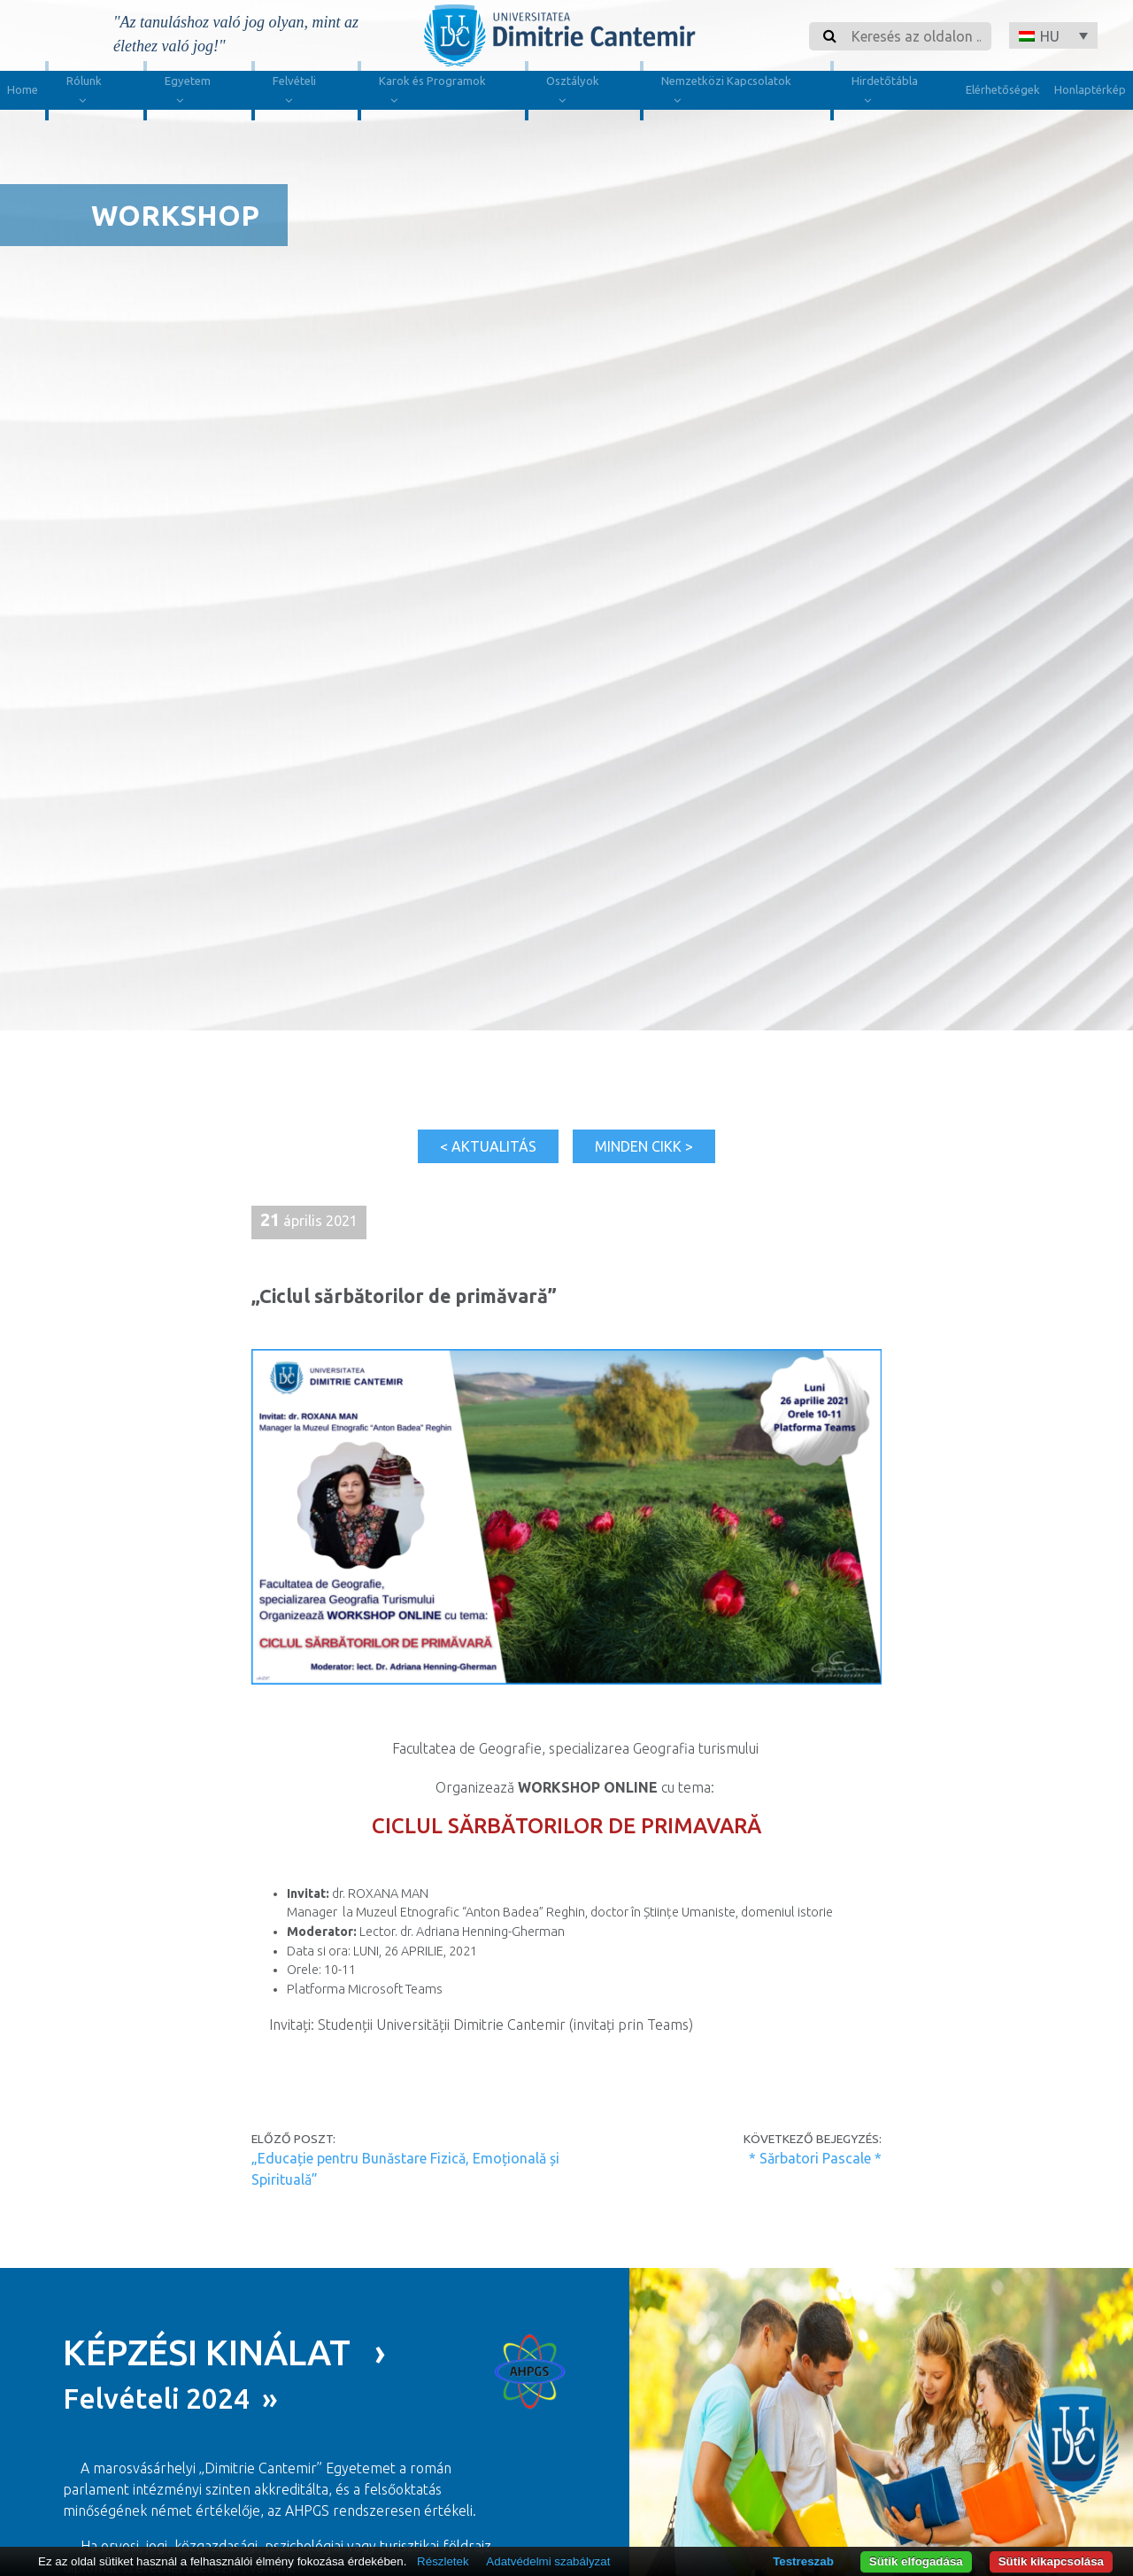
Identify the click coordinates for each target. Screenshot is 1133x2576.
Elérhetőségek (1003, 89)
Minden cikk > (644, 1146)
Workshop (175, 215)
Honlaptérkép (1090, 89)
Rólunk (84, 92)
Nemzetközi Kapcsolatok (726, 92)
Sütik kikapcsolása (1051, 2561)
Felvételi (294, 92)
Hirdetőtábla (885, 92)
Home (22, 89)
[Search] (916, 36)
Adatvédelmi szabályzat (548, 2561)
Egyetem (188, 92)
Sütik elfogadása (916, 2561)
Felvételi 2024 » (170, 2398)
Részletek (443, 2561)
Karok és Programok (432, 92)
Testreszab (803, 2561)
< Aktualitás (488, 1146)
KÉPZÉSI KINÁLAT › (224, 2352)
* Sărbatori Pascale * (815, 2158)
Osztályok (572, 92)
